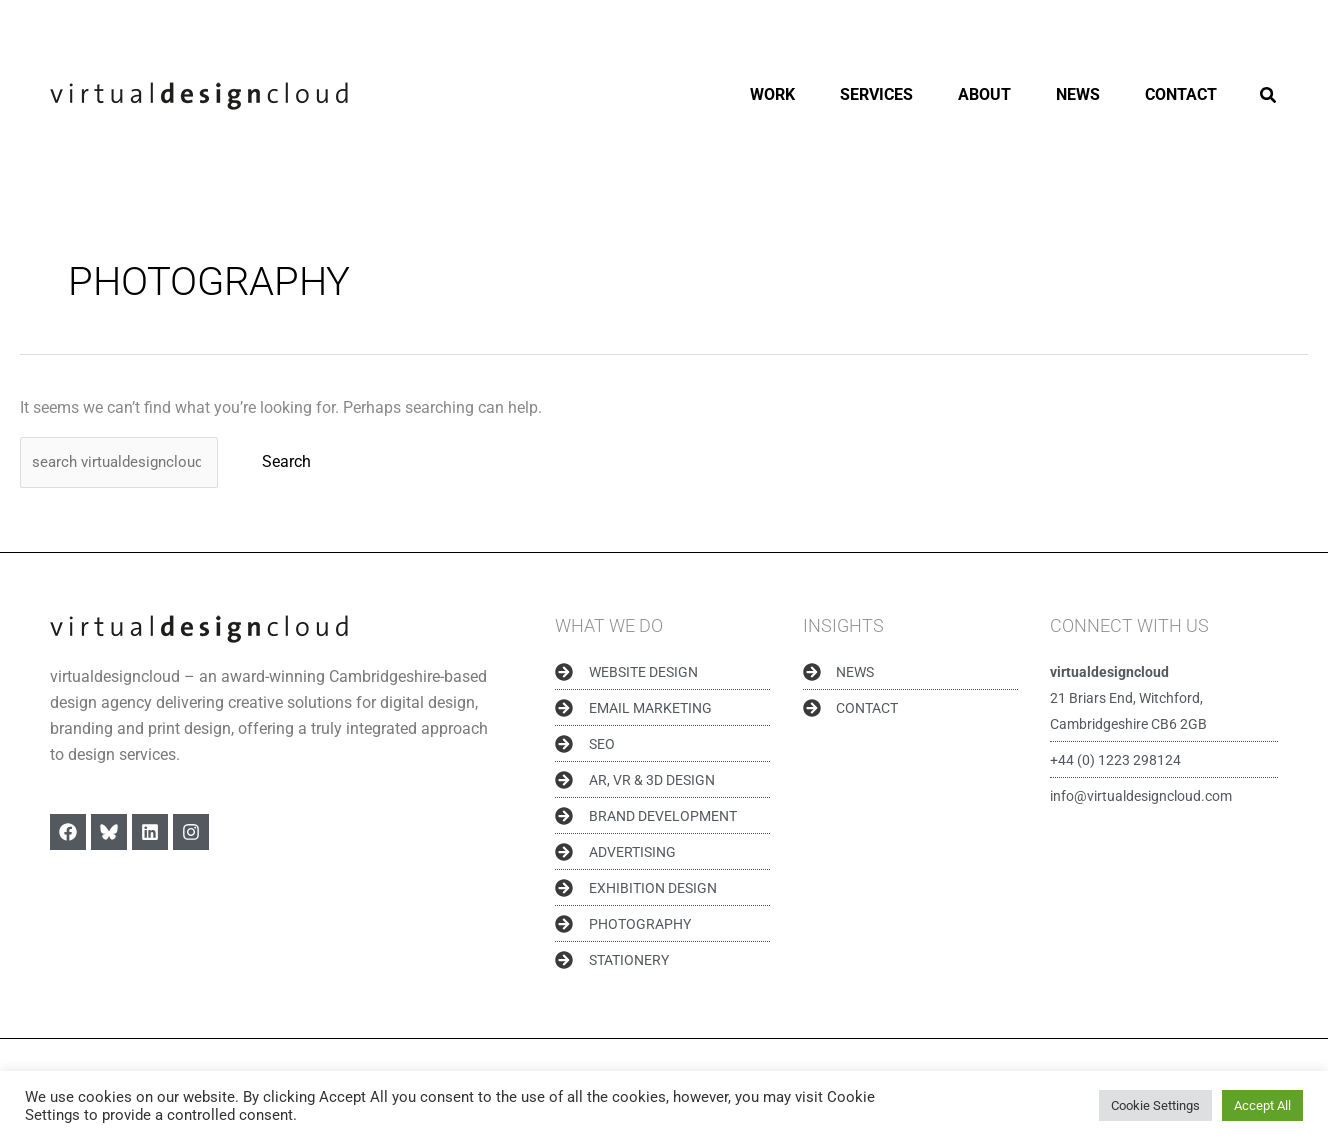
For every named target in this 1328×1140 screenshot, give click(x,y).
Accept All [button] (1262, 1105)
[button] (1269, 97)
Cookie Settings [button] (1155, 1105)
